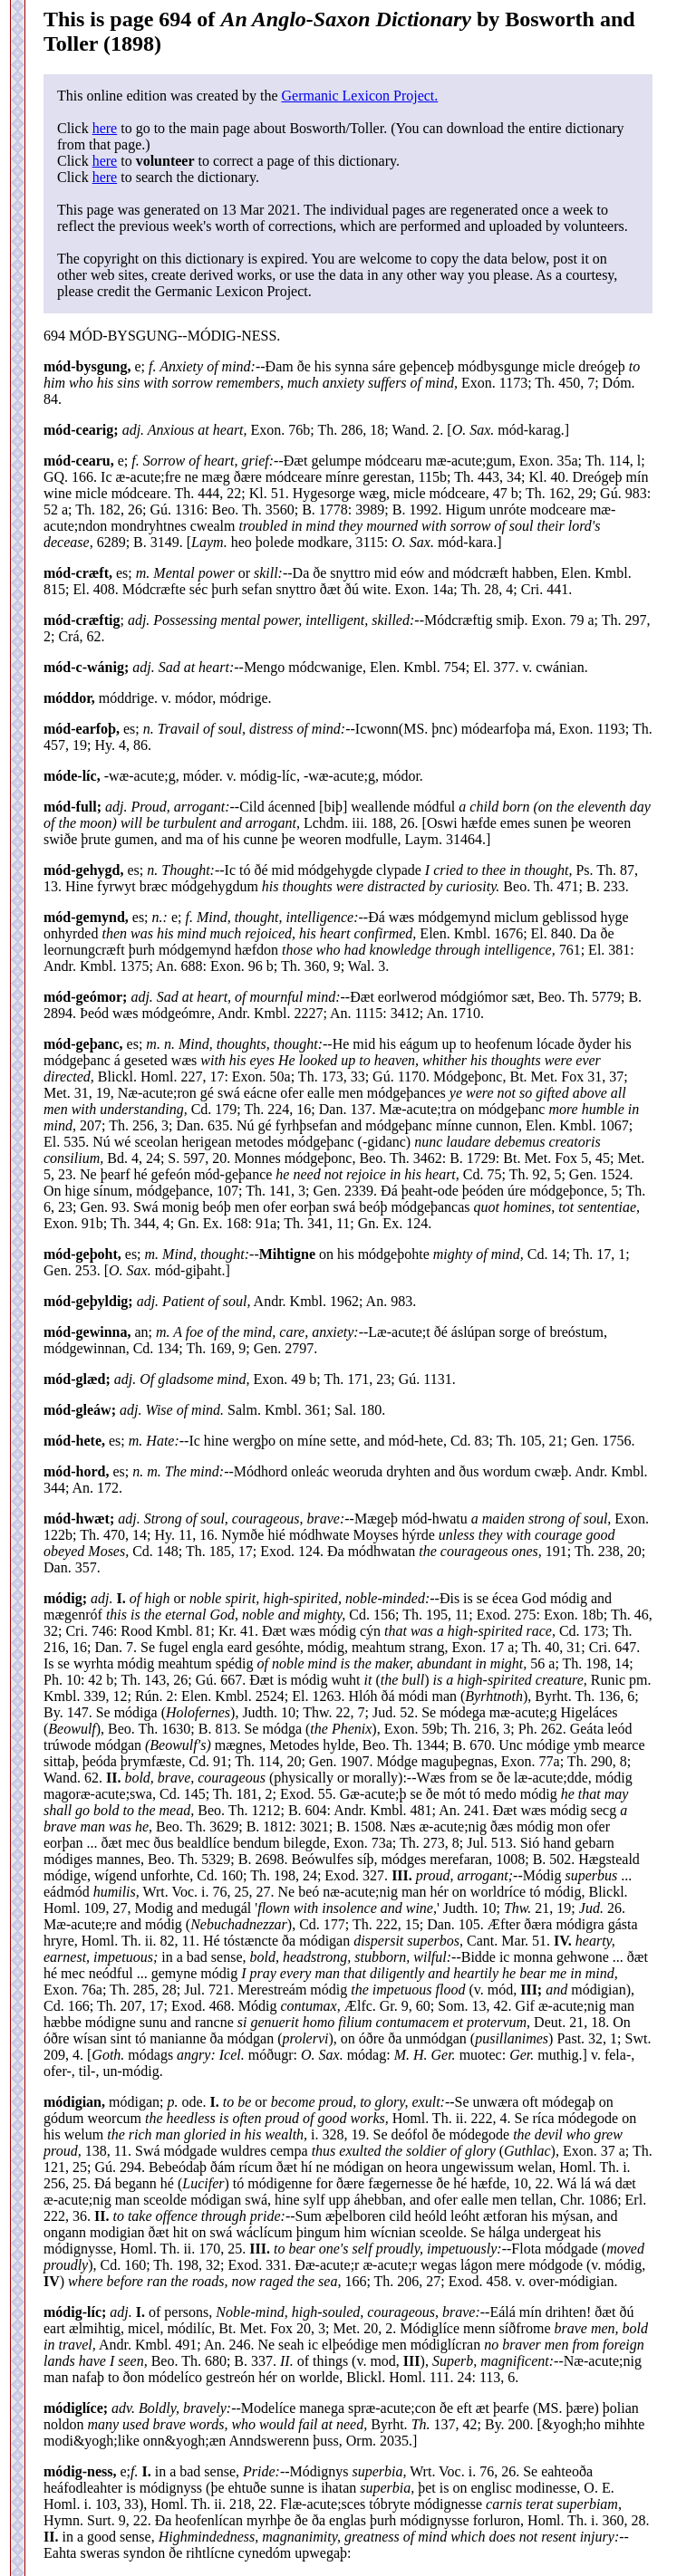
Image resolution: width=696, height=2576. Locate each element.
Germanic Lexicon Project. (359, 95)
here (105, 128)
